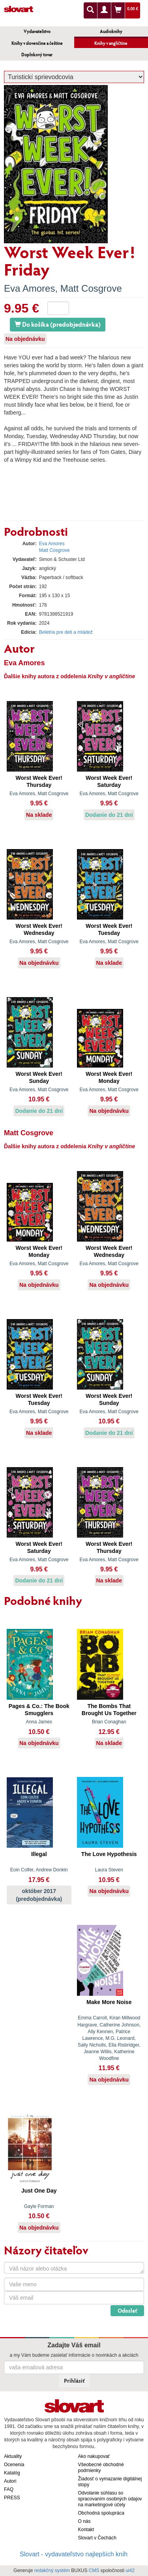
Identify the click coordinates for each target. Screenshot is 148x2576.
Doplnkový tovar (36, 54)
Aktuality (13, 2456)
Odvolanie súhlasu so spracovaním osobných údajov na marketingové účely (110, 2499)
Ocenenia (14, 2464)
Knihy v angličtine (110, 43)
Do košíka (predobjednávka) (58, 324)
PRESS (12, 2497)
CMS (94, 2570)
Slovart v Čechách (97, 2538)
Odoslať (127, 2310)
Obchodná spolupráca (101, 2513)
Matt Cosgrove (91, 288)
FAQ (8, 2489)
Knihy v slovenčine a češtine (37, 43)
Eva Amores (29, 288)
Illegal (39, 1854)
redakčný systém (52, 2570)
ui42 (130, 2570)
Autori (10, 2481)
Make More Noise (108, 2002)
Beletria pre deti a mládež (66, 632)
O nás (84, 2521)
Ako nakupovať (94, 2456)
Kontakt (86, 2529)
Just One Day (38, 2190)
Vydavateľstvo (37, 31)
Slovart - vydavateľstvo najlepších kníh (73, 2554)
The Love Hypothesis (109, 1854)
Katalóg (12, 2473)
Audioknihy (111, 31)
